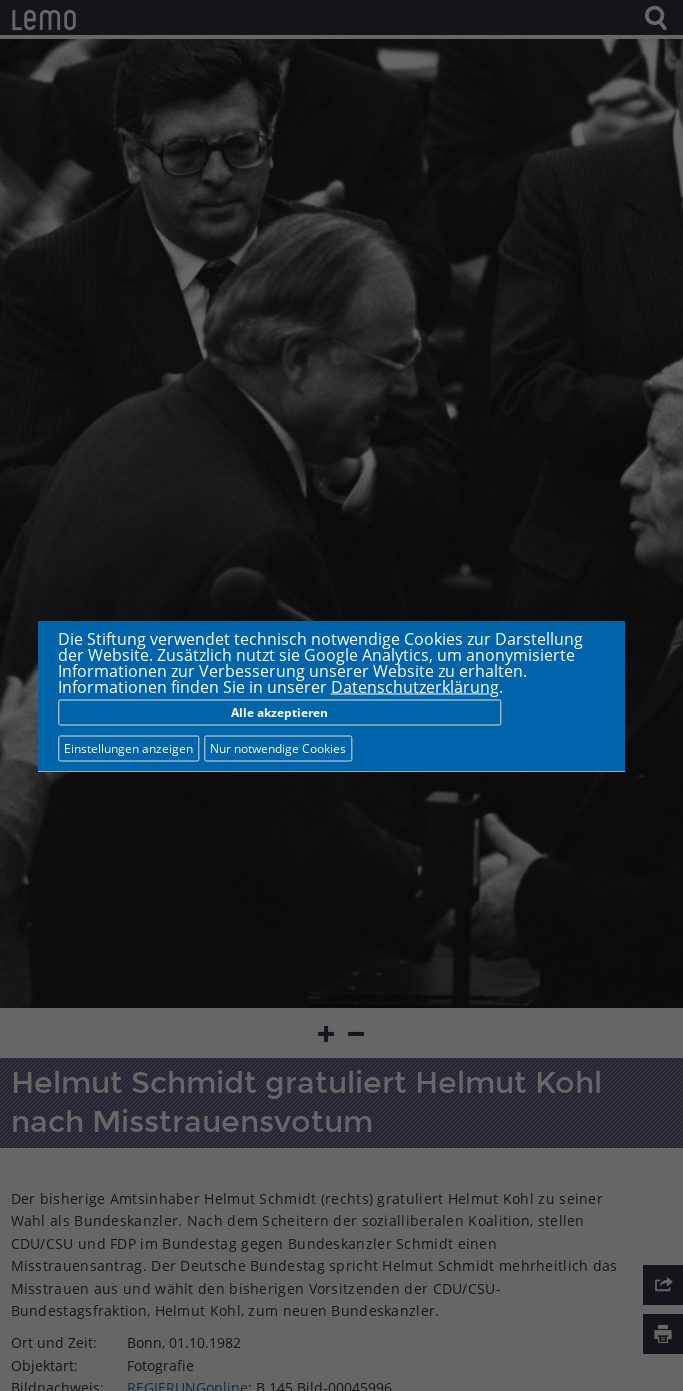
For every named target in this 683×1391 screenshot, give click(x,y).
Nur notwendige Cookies (278, 747)
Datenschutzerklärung (415, 686)
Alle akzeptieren (279, 711)
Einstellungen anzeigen (128, 747)
